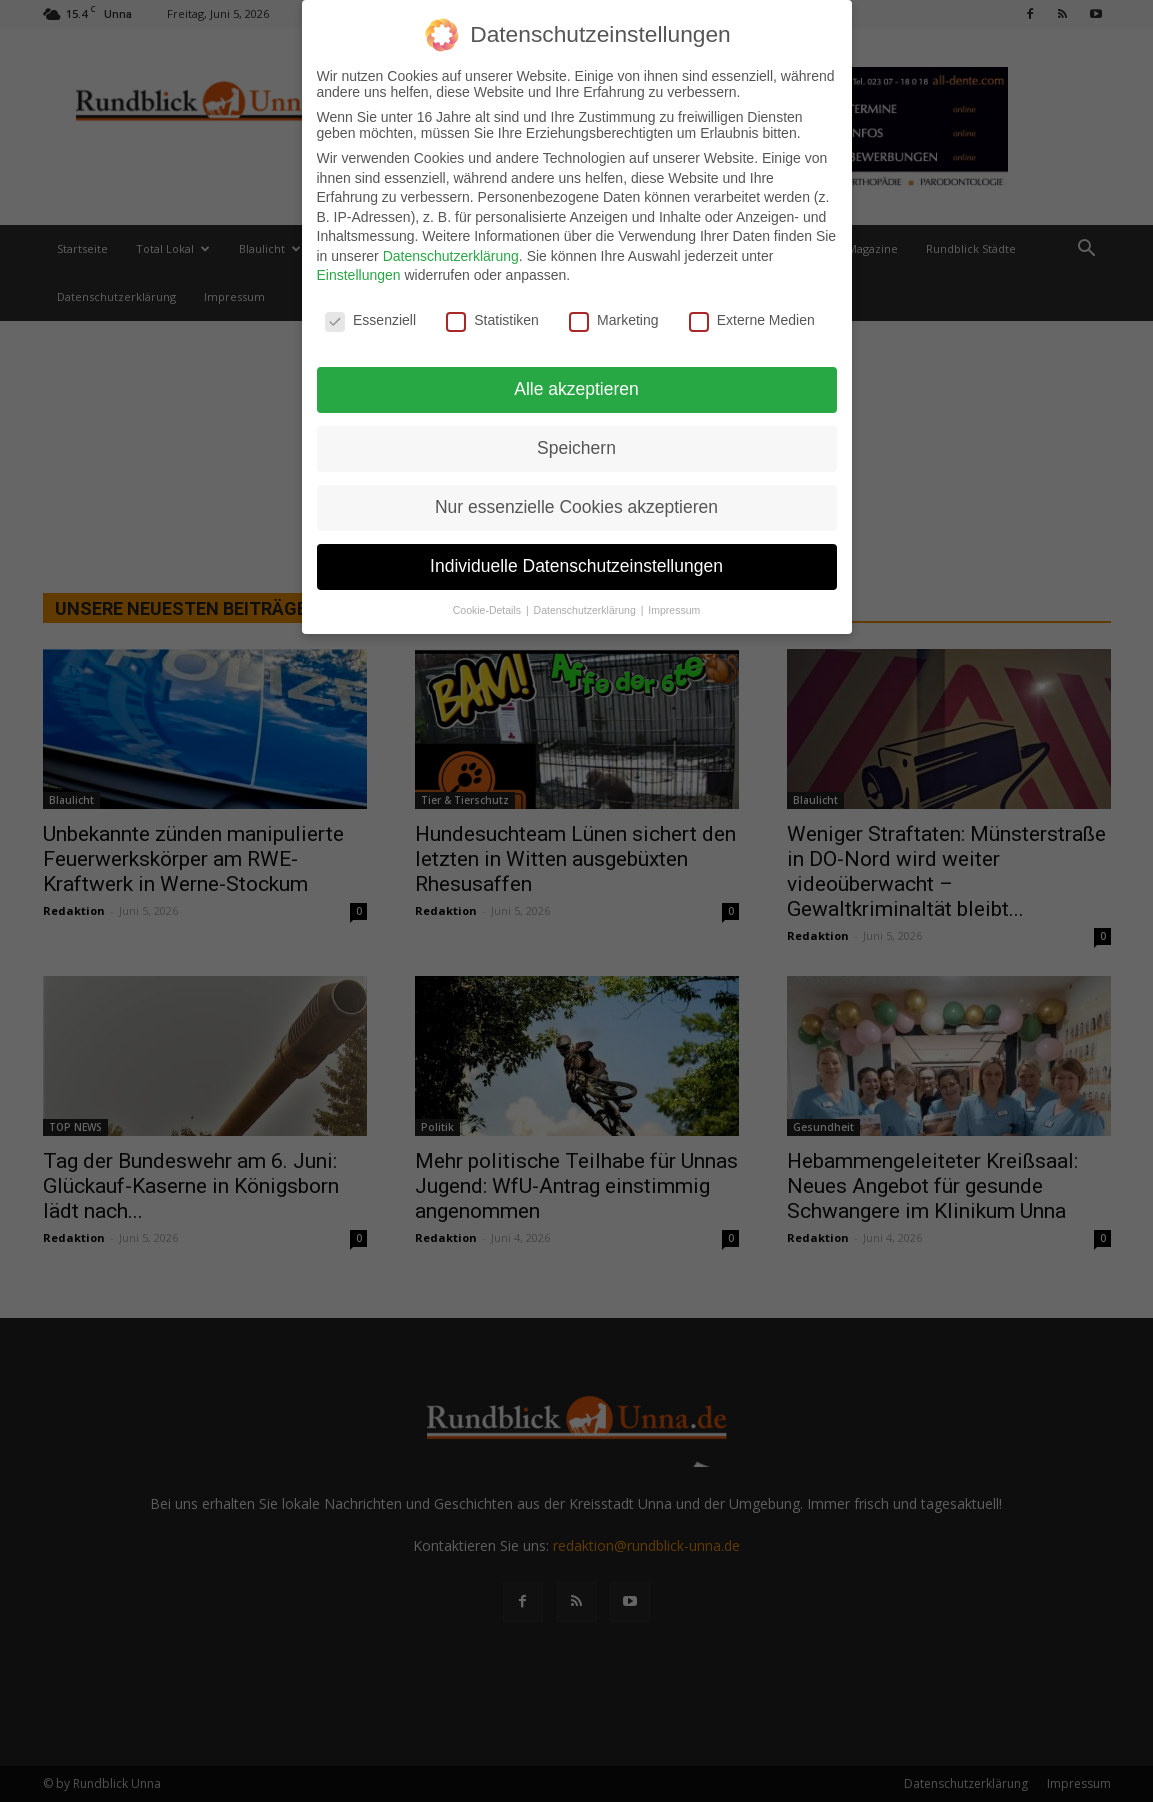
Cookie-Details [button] (488, 603)
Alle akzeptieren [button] (576, 382)
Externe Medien (752, 314)
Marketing (613, 314)
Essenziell (370, 314)
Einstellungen (359, 269)
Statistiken (492, 314)
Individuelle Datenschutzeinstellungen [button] (576, 559)
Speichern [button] (576, 441)
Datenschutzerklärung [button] (586, 603)
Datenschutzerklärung (451, 249)
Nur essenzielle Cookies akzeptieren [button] (576, 500)
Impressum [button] (674, 603)
